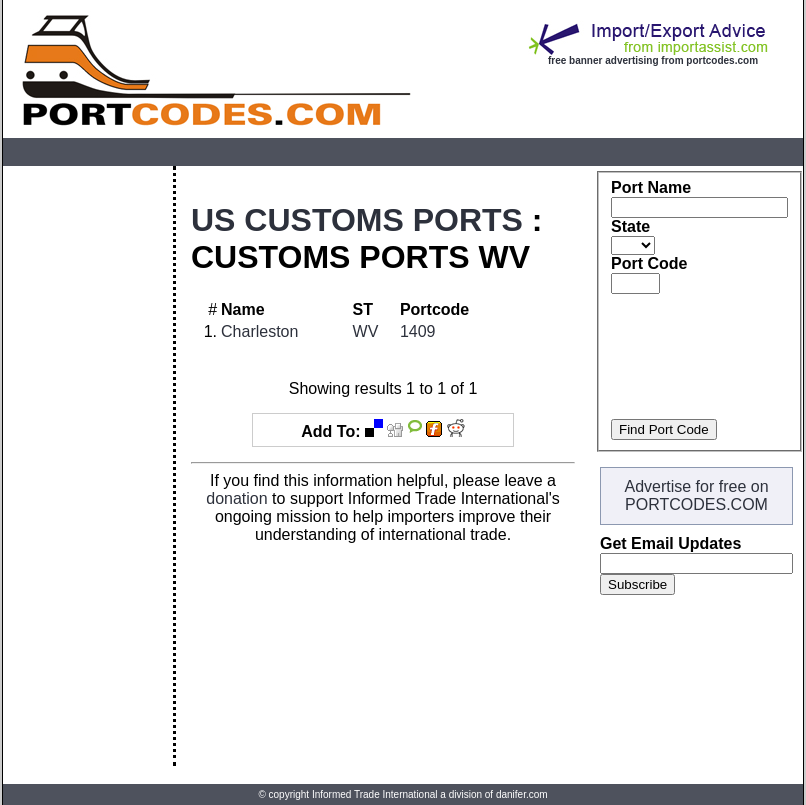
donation (236, 498)
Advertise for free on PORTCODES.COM (696, 495)
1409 (418, 331)
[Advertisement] (88, 466)
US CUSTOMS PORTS (357, 220)
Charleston (259, 331)
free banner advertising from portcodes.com (653, 60)
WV (366, 331)
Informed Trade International (375, 794)
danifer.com (522, 794)
